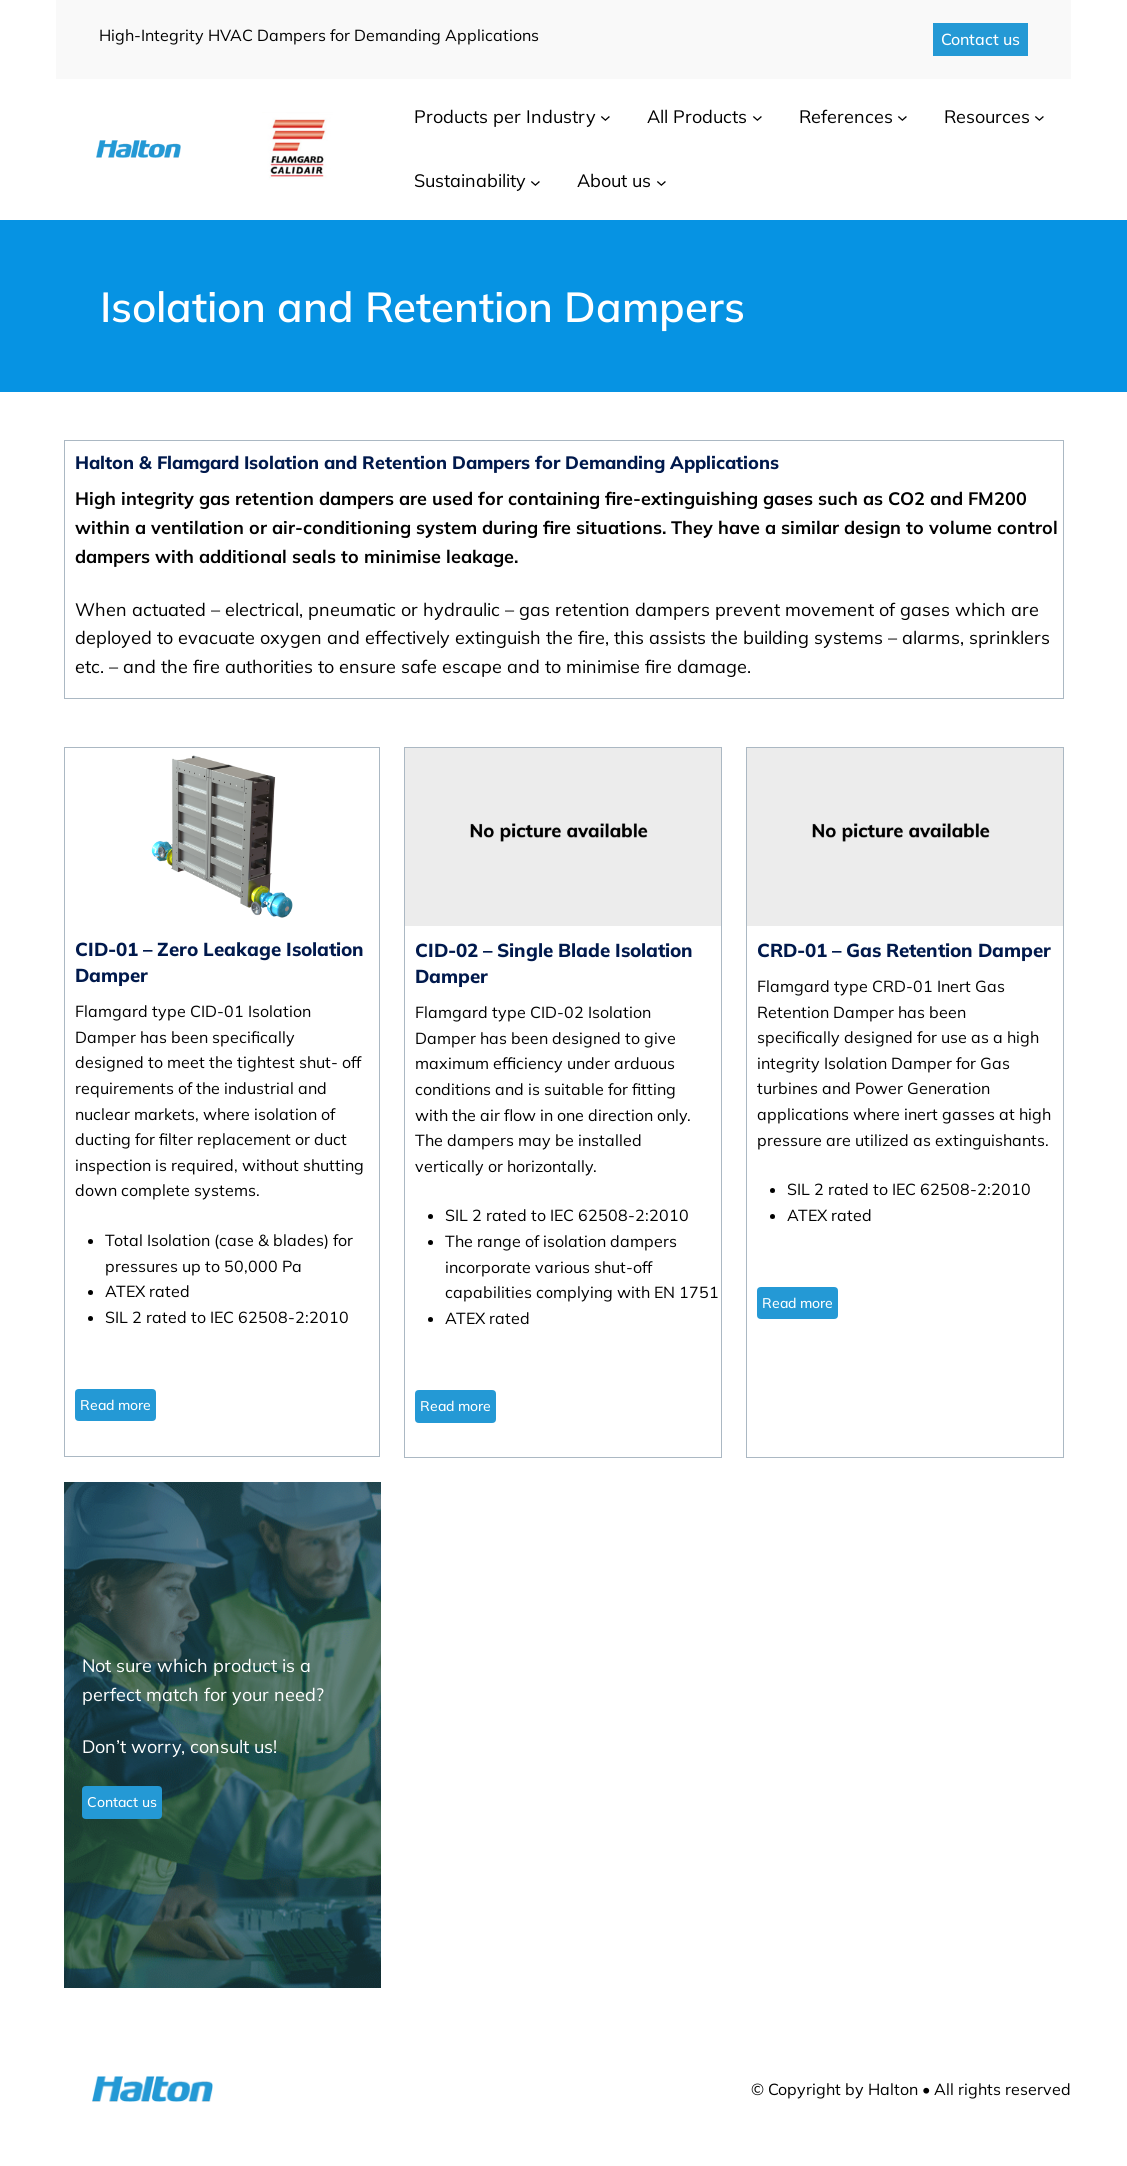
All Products (697, 116)
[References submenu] (902, 117)
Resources (987, 116)
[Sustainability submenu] (535, 181)
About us (614, 180)
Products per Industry (505, 116)
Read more (115, 1405)
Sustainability (470, 180)
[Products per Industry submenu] (605, 117)
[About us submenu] (661, 181)
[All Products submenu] (757, 117)
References (846, 116)
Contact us (980, 39)
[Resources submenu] (1039, 117)
